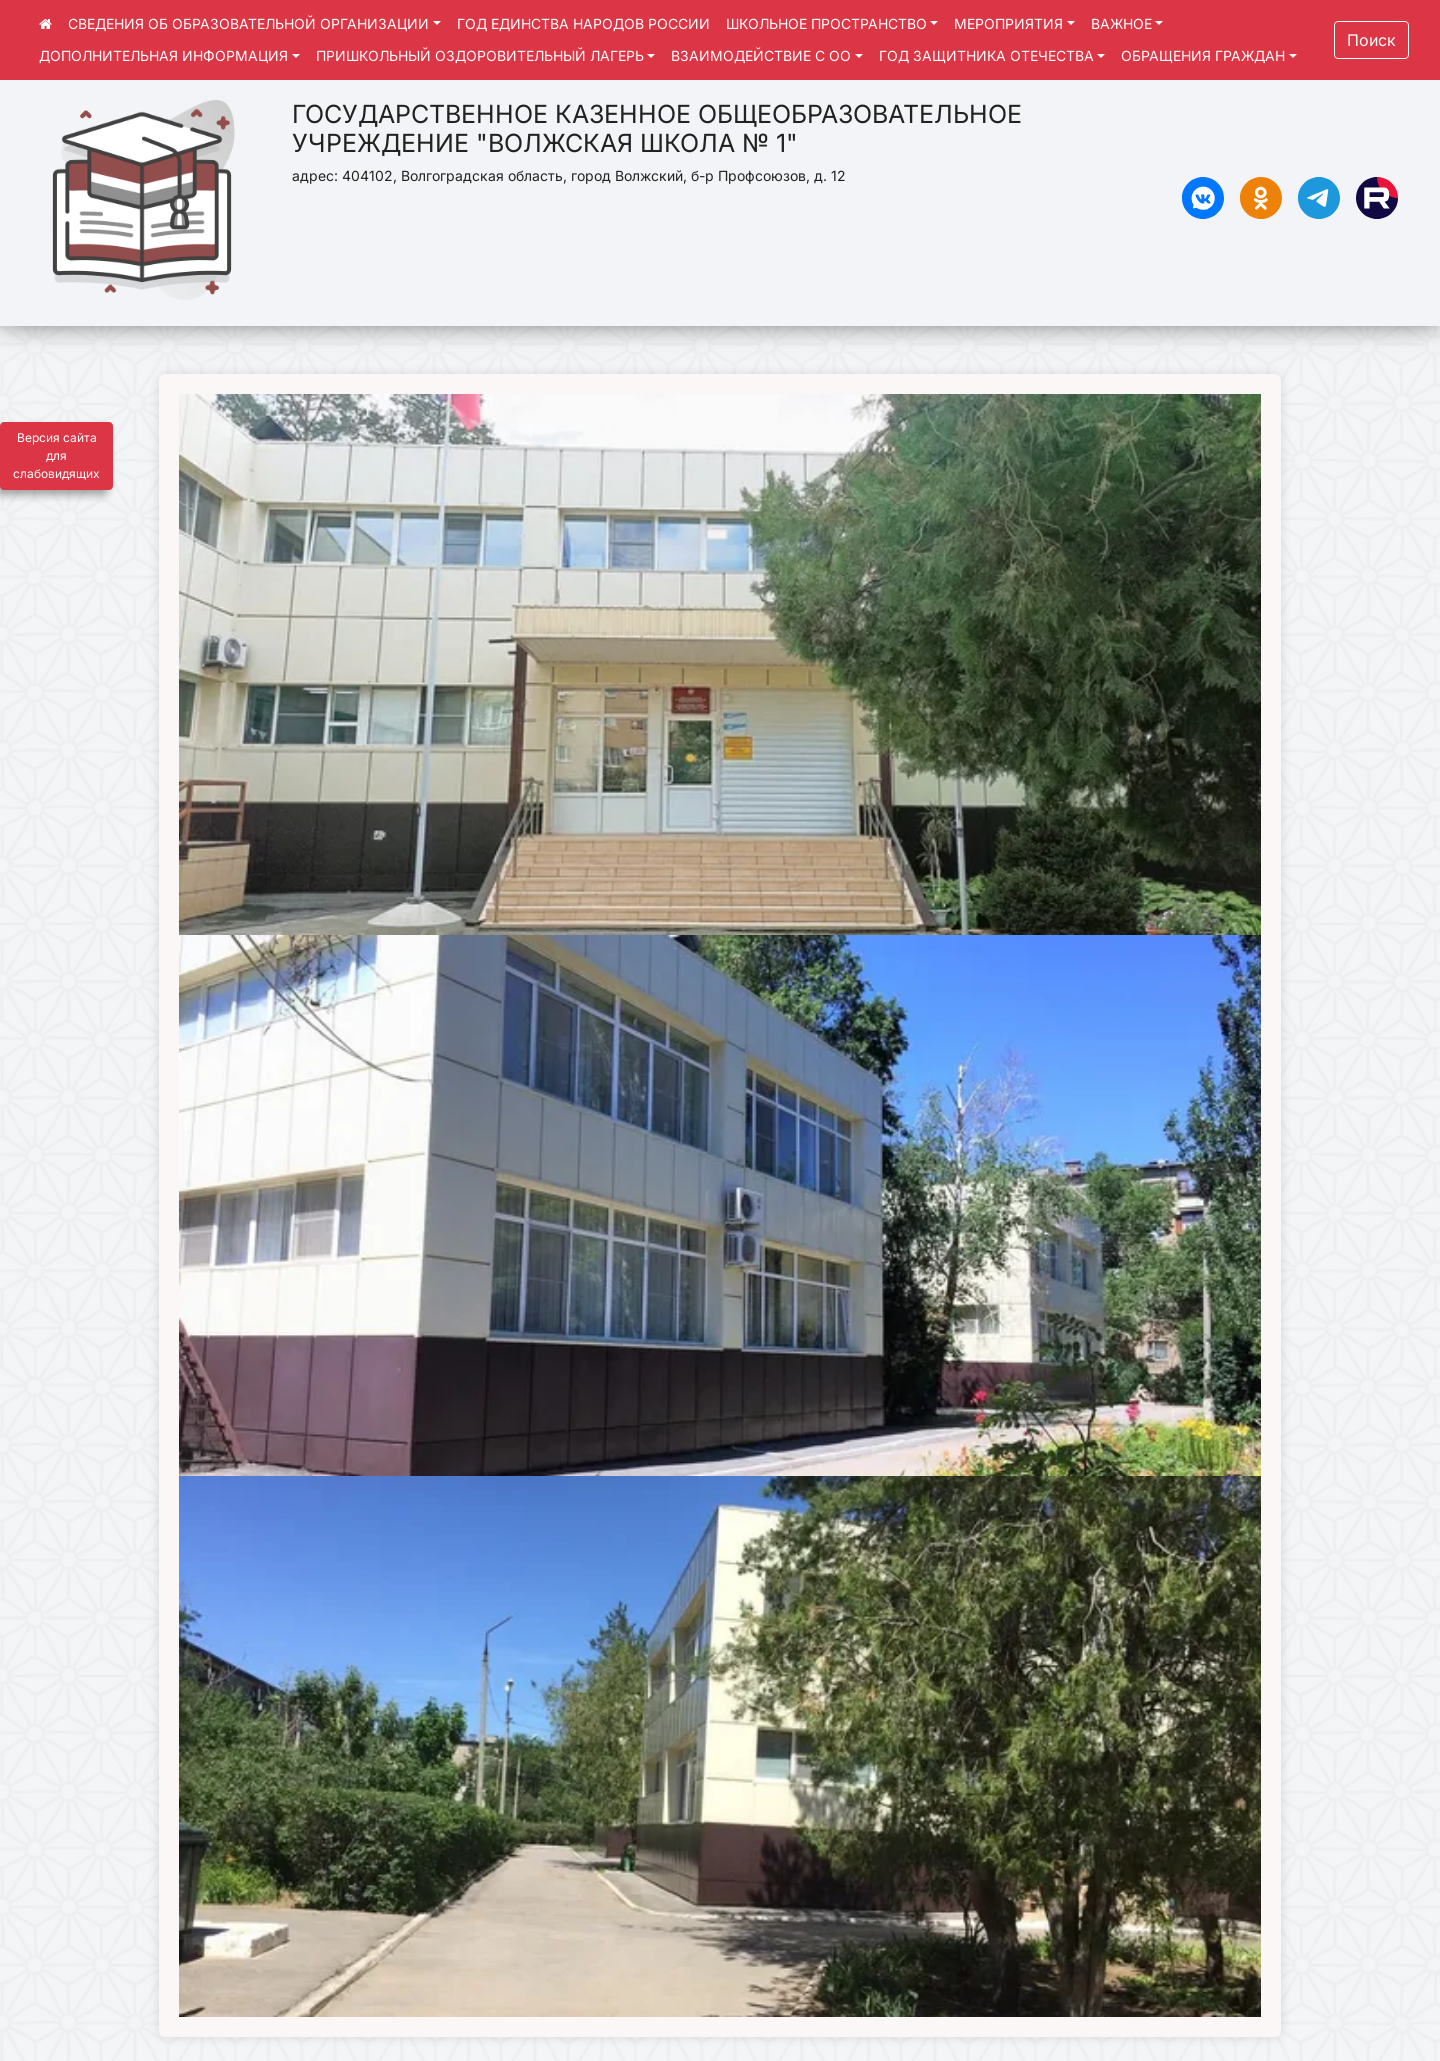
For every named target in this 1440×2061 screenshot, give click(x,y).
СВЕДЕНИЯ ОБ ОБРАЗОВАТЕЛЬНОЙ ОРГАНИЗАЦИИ (248, 23)
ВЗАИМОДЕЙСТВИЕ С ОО (761, 55)
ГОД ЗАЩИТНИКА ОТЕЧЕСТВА (986, 55)
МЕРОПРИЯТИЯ (1008, 23)
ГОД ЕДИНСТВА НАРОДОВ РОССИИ (583, 23)
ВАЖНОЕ (1121, 23)
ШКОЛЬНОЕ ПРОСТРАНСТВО (826, 23)
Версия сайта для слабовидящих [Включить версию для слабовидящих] (56, 455)
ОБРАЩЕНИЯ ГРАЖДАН (1203, 55)
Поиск (1371, 40)
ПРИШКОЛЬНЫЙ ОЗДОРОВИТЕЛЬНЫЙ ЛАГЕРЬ (480, 55)
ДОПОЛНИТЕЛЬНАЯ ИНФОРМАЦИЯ (163, 55)
